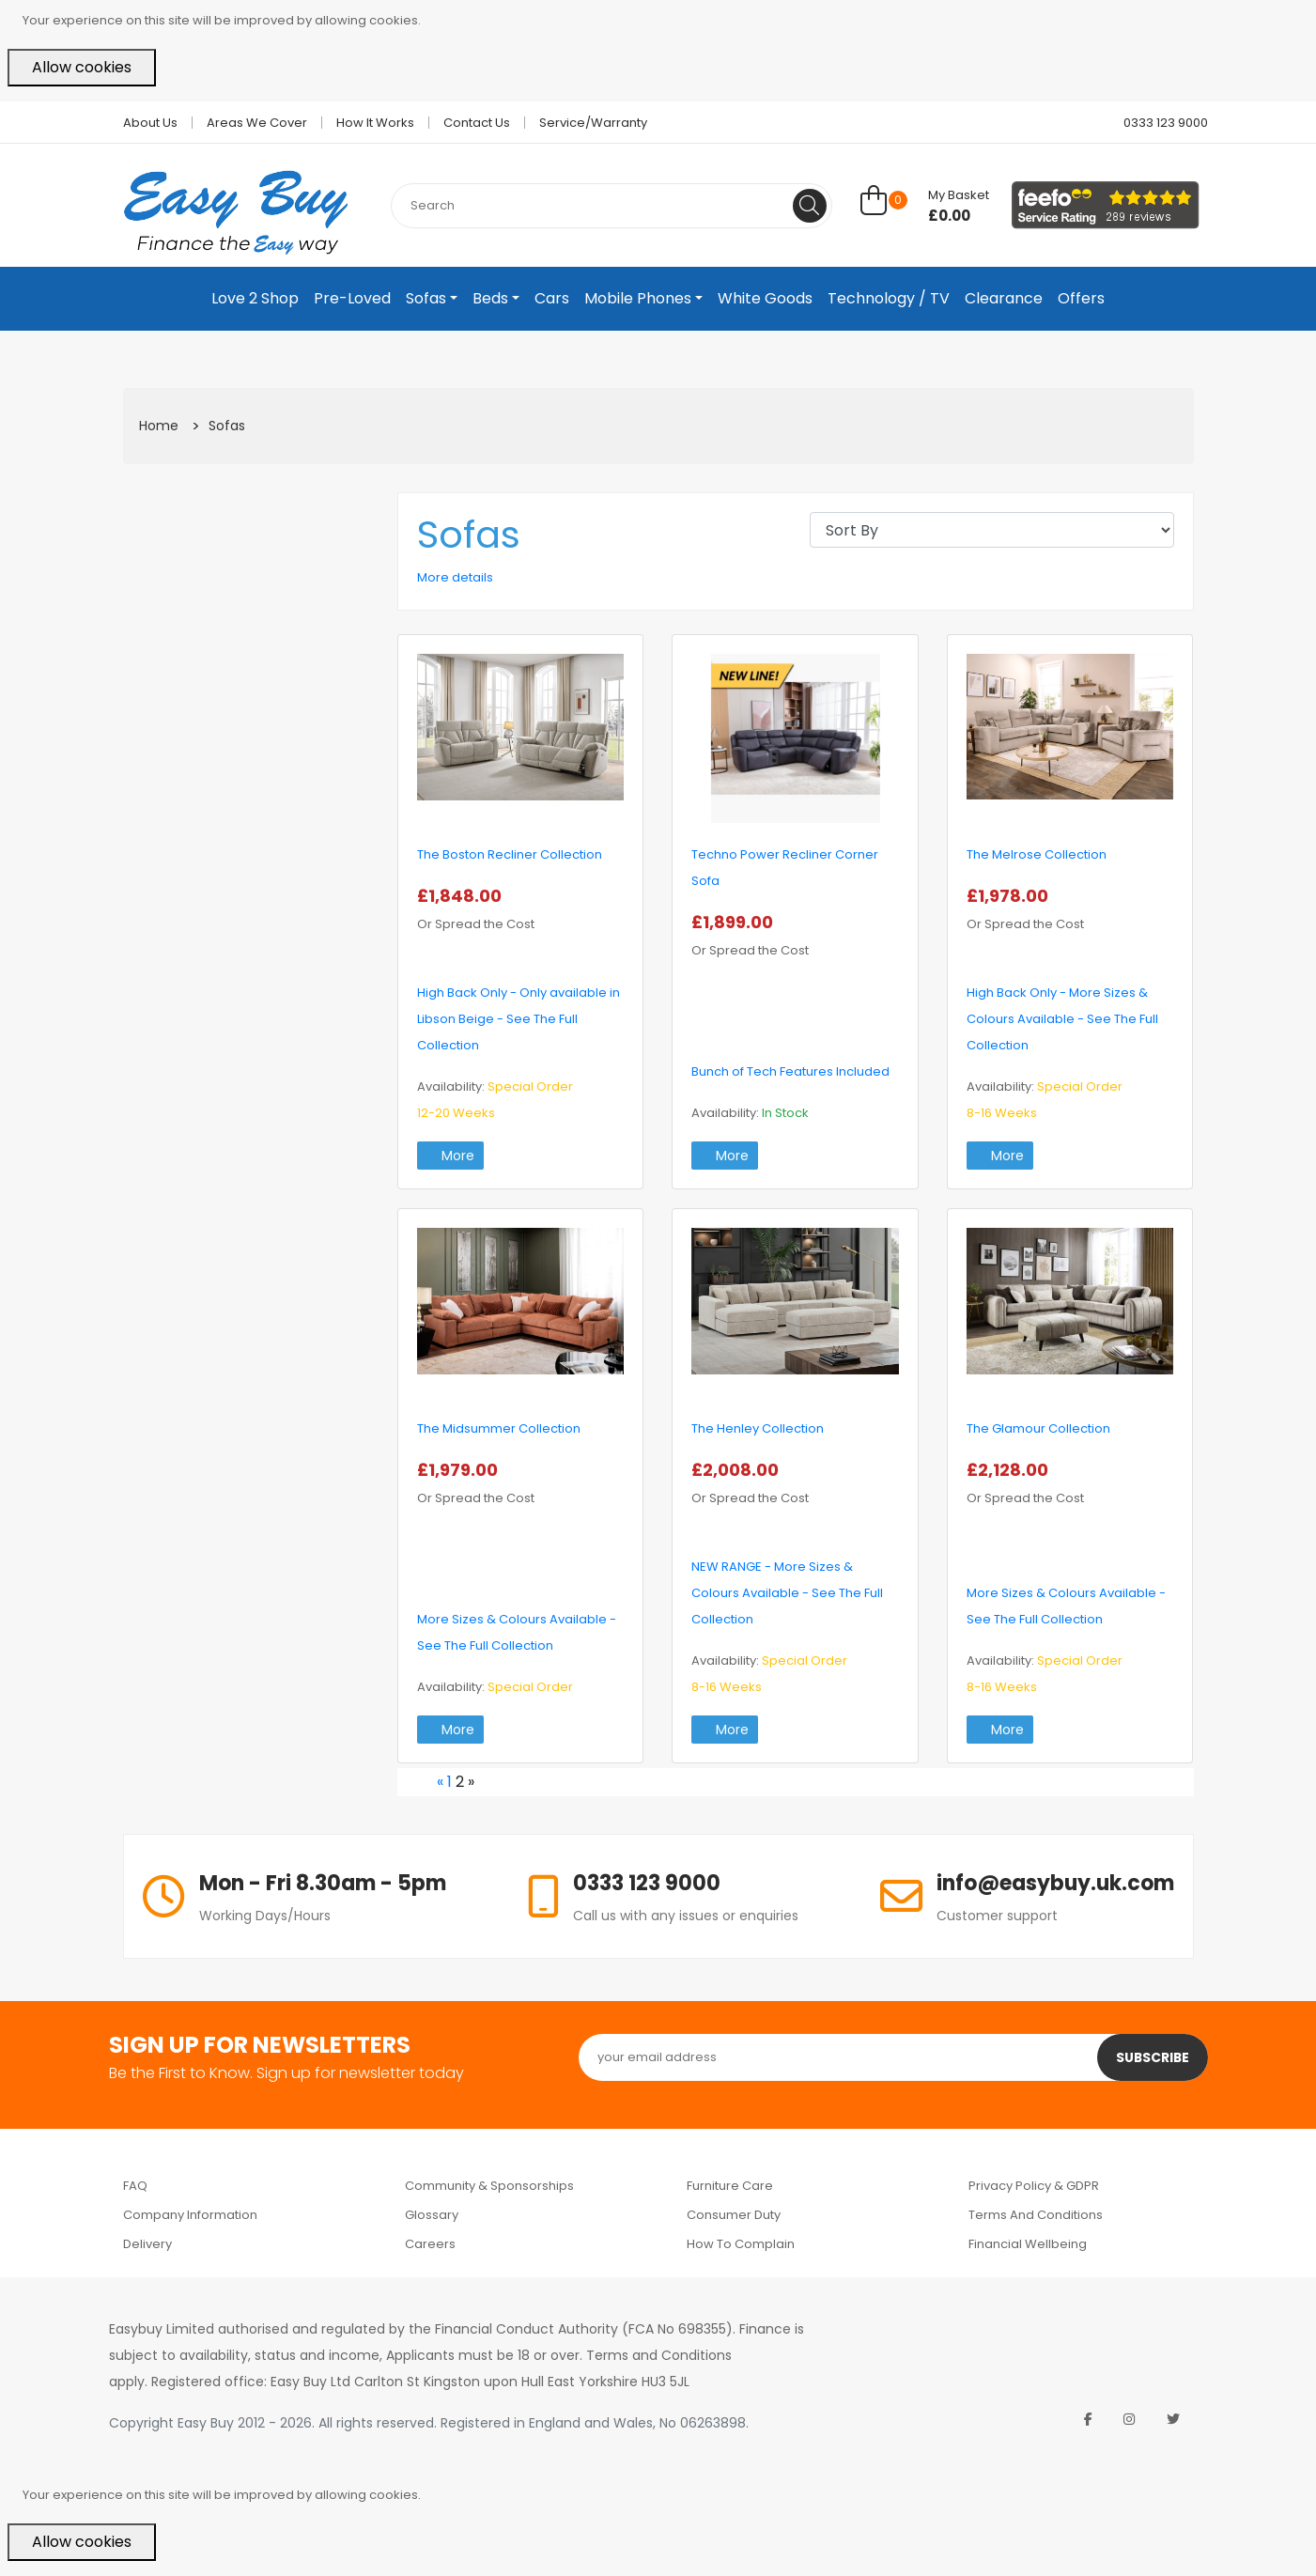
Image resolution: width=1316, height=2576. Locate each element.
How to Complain (741, 2244)
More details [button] (455, 577)
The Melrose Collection (1037, 854)
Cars (551, 298)
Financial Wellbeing (1027, 2244)
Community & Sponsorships (489, 2186)
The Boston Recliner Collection (509, 854)
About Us (150, 122)
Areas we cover (257, 122)
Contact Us (476, 122)
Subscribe (1151, 2057)
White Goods (765, 298)
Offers (1081, 298)
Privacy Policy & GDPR (1033, 2186)
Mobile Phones (637, 298)
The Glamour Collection (1038, 1428)
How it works (375, 122)
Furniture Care (730, 2186)
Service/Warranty (593, 122)
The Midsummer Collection (499, 1428)
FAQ (135, 2186)
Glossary (431, 2215)
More (450, 1155)
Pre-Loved (352, 298)
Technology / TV (889, 298)
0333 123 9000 (1158, 122)
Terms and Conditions (1035, 2215)
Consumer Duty (734, 2215)
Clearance (1004, 298)
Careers (430, 2244)
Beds (490, 298)
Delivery (147, 2244)
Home (158, 425)
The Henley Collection (757, 1428)
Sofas (426, 298)
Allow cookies (82, 67)
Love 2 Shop (255, 298)
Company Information (190, 2215)
